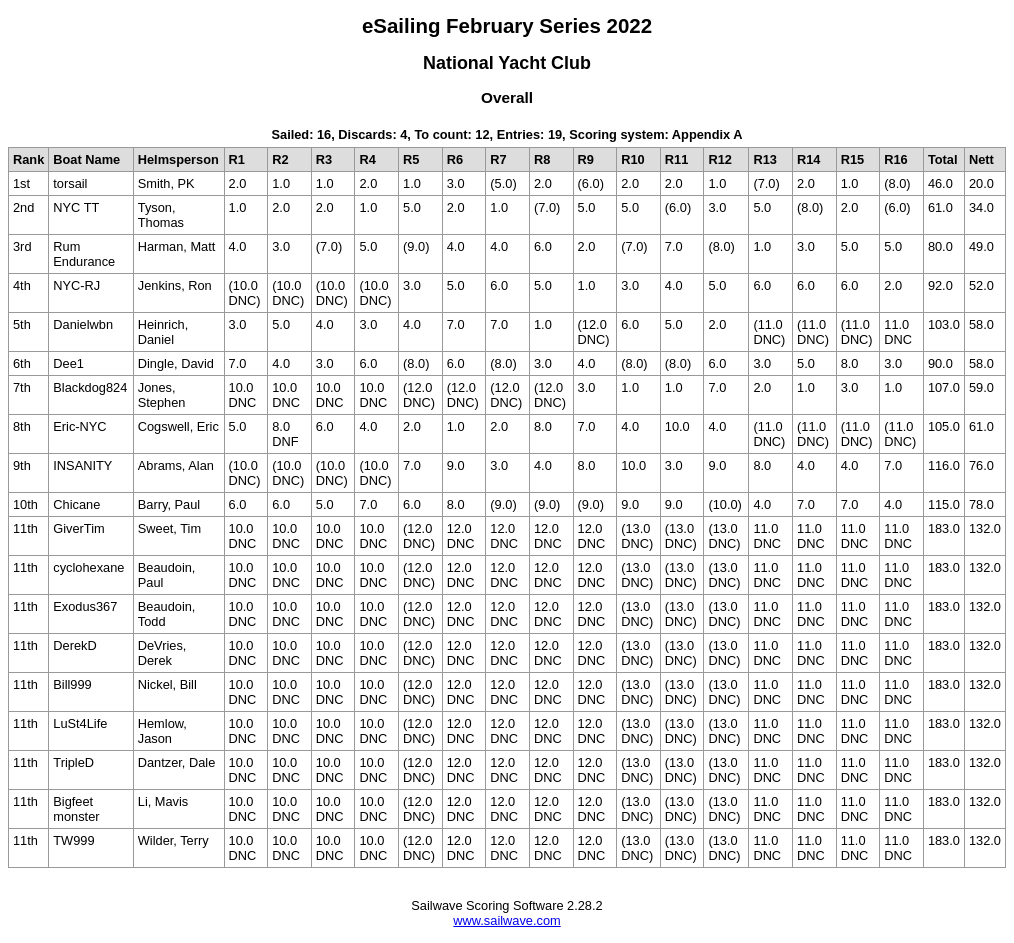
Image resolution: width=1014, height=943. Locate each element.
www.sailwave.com (506, 920)
